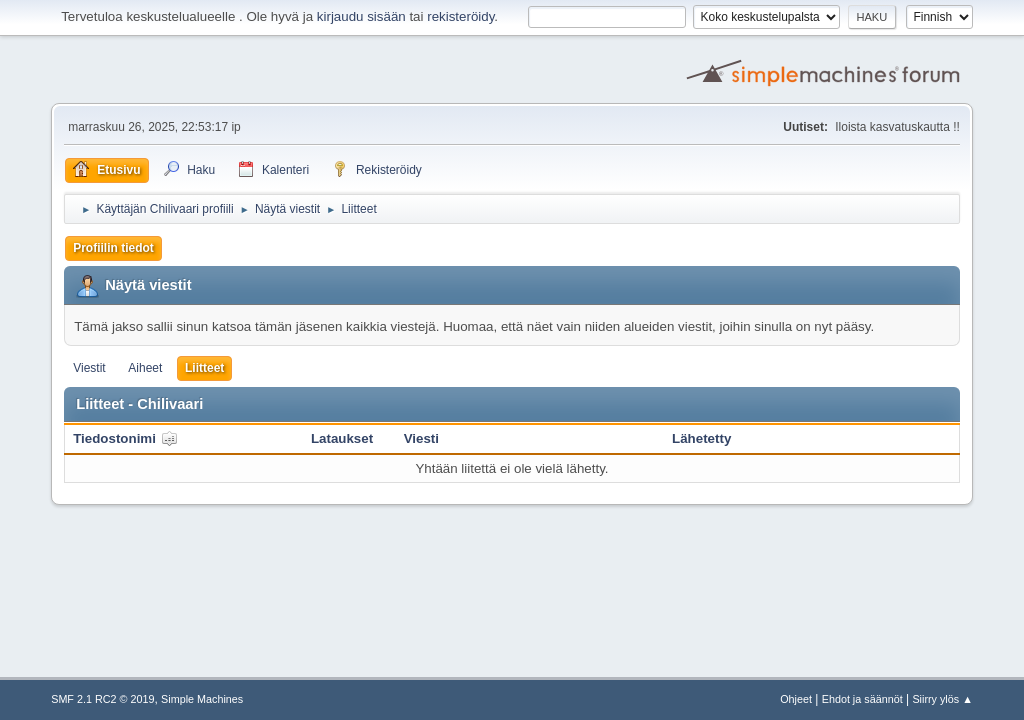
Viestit (89, 368)
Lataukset (342, 438)
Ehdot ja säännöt (862, 699)
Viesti (421, 438)
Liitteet (204, 368)
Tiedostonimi (125, 438)
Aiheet (145, 368)
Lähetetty (701, 438)
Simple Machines (202, 699)
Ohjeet (796, 699)
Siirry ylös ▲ (942, 699)
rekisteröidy (460, 16)
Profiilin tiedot (113, 248)
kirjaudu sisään (361, 16)
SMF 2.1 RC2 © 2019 (102, 699)
